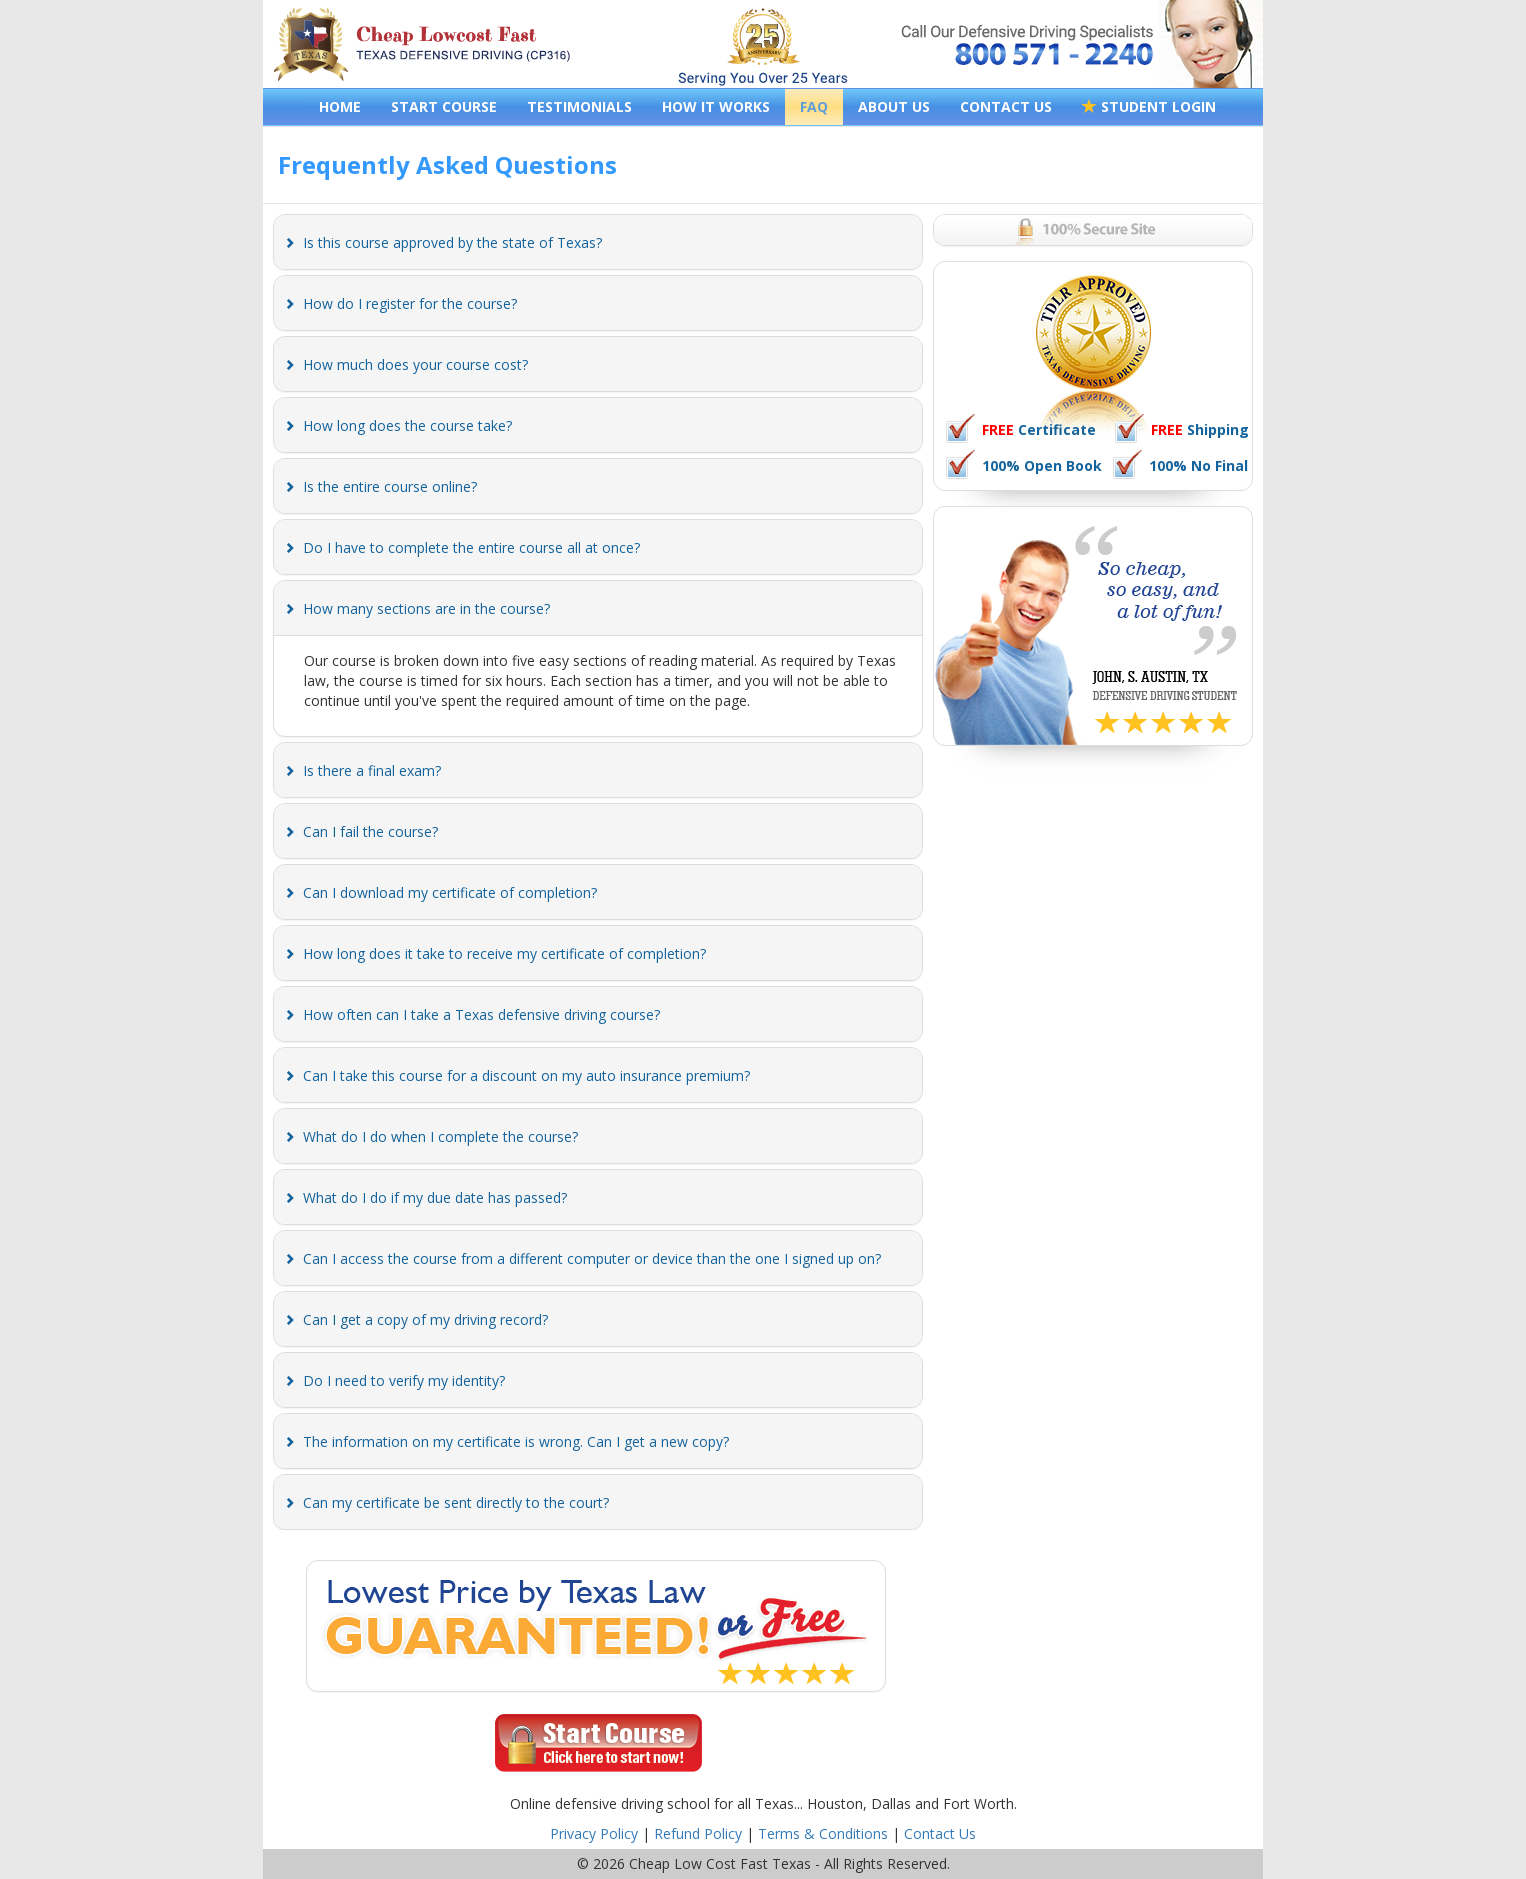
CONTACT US (1006, 106)
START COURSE (444, 106)
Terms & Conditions (823, 1833)
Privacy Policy (594, 1833)
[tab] (598, 242)
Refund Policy (698, 1833)
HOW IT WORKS (716, 106)
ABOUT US (894, 106)
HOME (340, 106)
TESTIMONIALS (579, 106)
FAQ (814, 106)
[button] (452, 242)
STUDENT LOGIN (1149, 106)
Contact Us (940, 1833)
